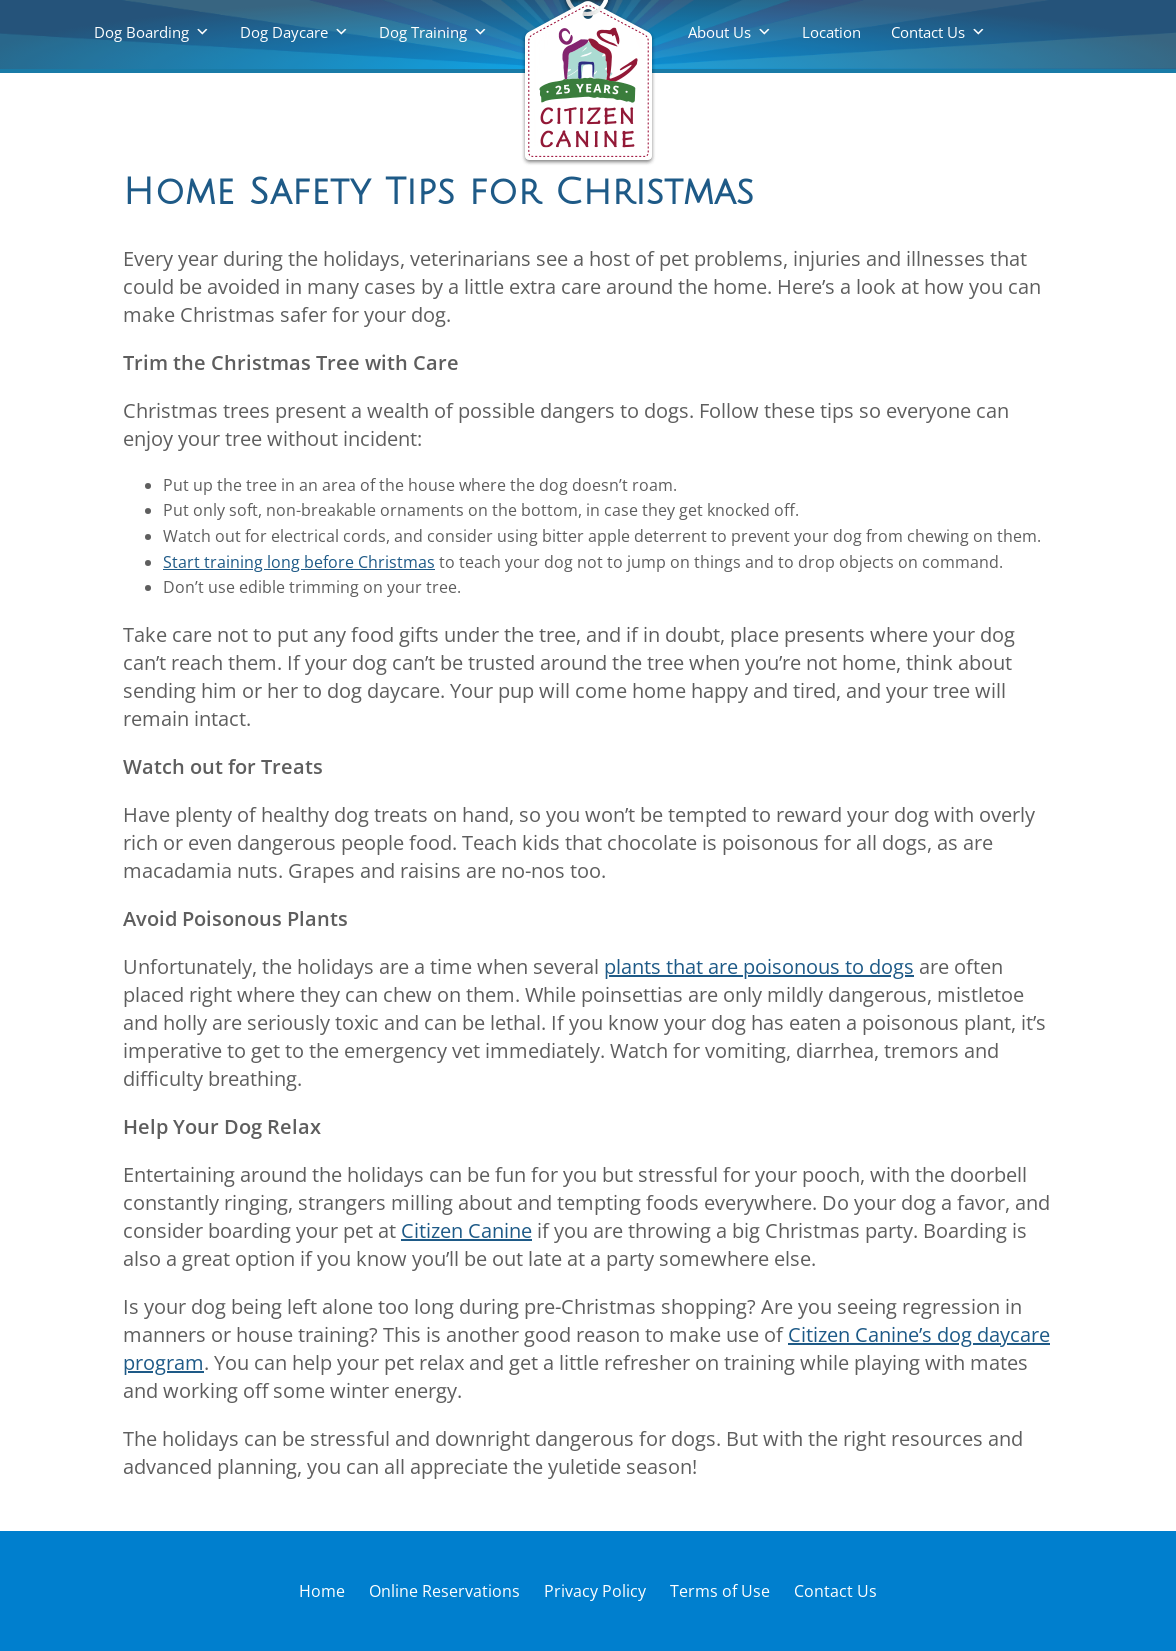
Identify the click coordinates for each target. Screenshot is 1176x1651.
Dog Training (423, 32)
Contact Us (928, 32)
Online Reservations (444, 1591)
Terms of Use (720, 1591)
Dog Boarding (141, 32)
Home (322, 1591)
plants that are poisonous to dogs (759, 966)
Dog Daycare (284, 32)
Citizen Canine (466, 1230)
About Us (719, 32)
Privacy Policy (595, 1591)
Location (831, 32)
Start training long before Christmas (299, 562)
